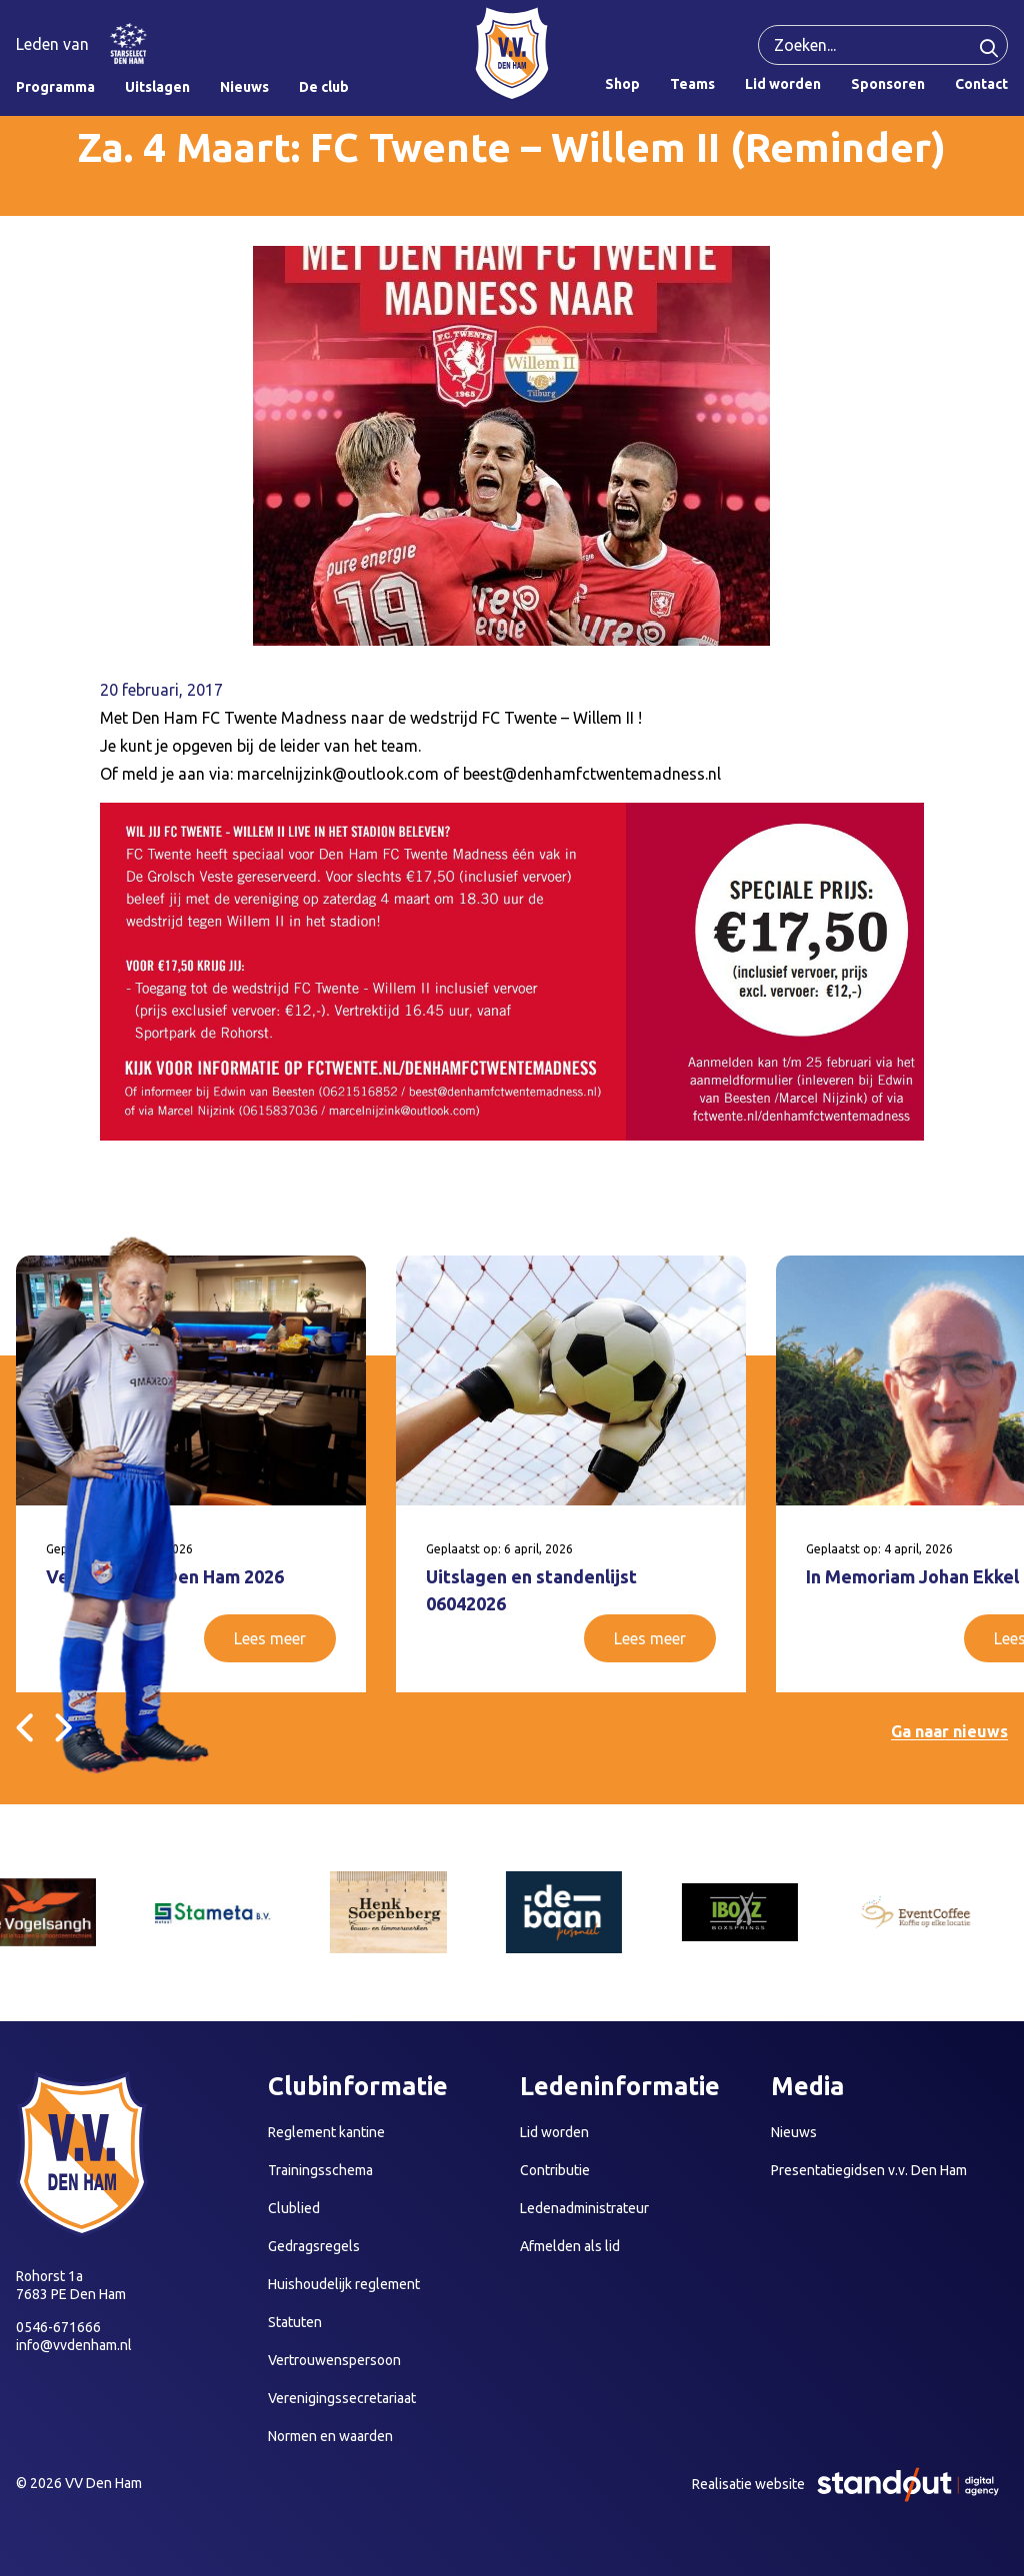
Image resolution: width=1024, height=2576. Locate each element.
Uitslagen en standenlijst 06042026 (531, 1589)
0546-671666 (58, 2327)
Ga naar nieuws (949, 1731)
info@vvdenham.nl (74, 2345)
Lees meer (270, 1638)
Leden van (52, 44)
